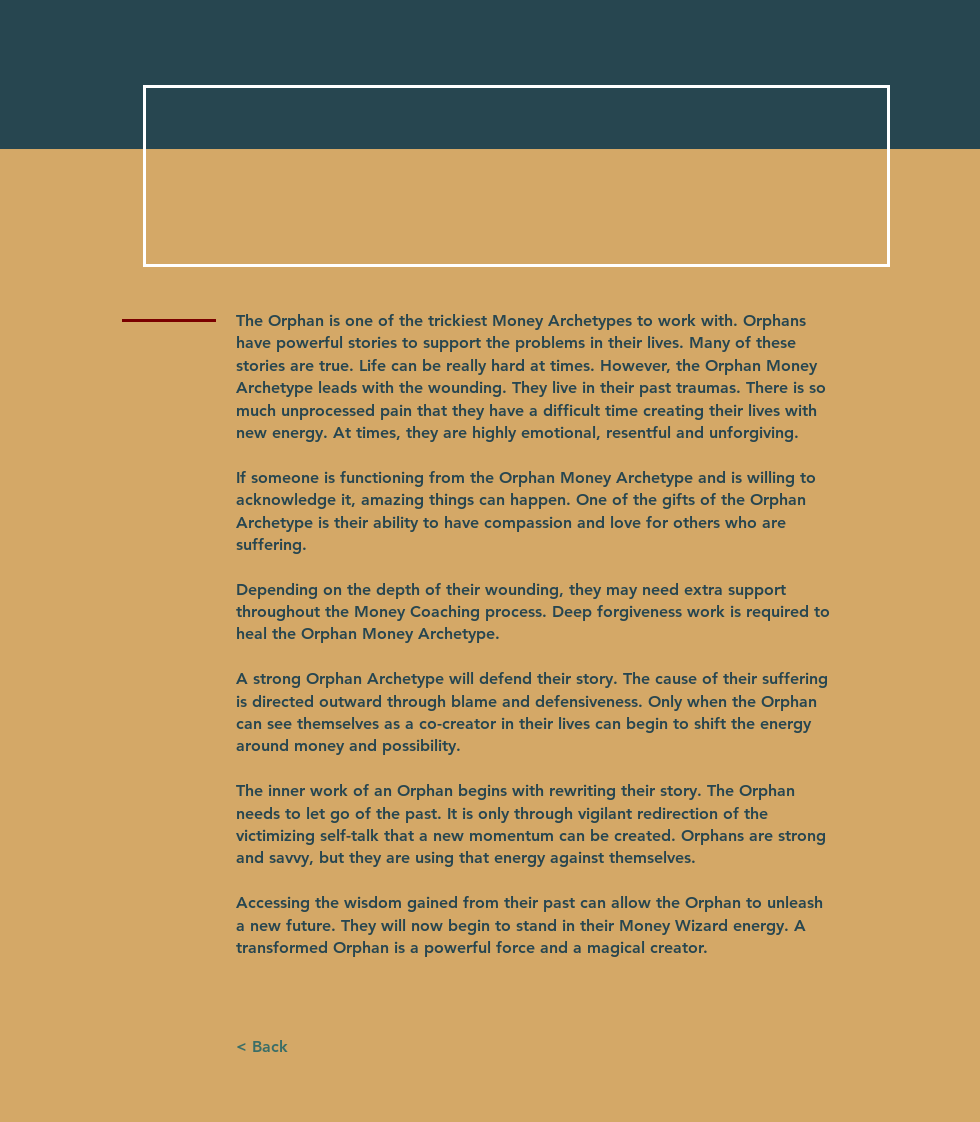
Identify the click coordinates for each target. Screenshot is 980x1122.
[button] (261, 1047)
